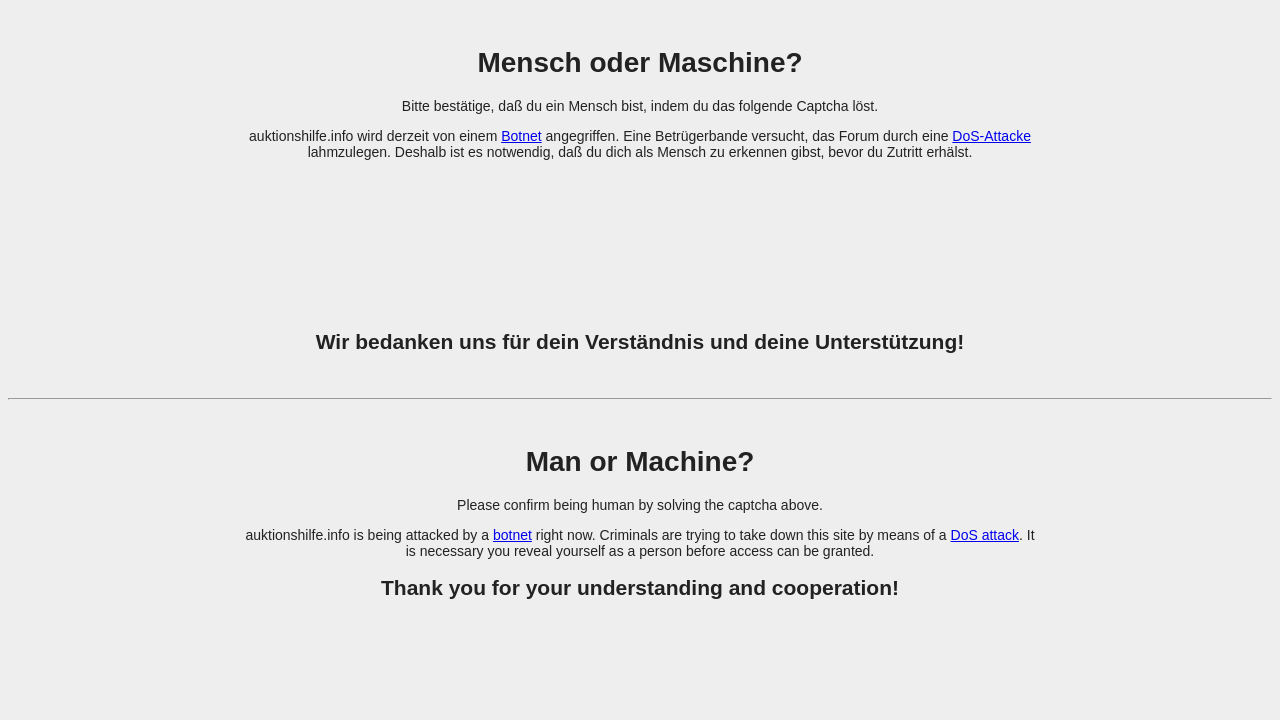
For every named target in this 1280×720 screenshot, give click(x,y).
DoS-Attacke (991, 136)
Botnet (521, 136)
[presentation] (640, 233)
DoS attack (985, 535)
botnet (512, 535)
